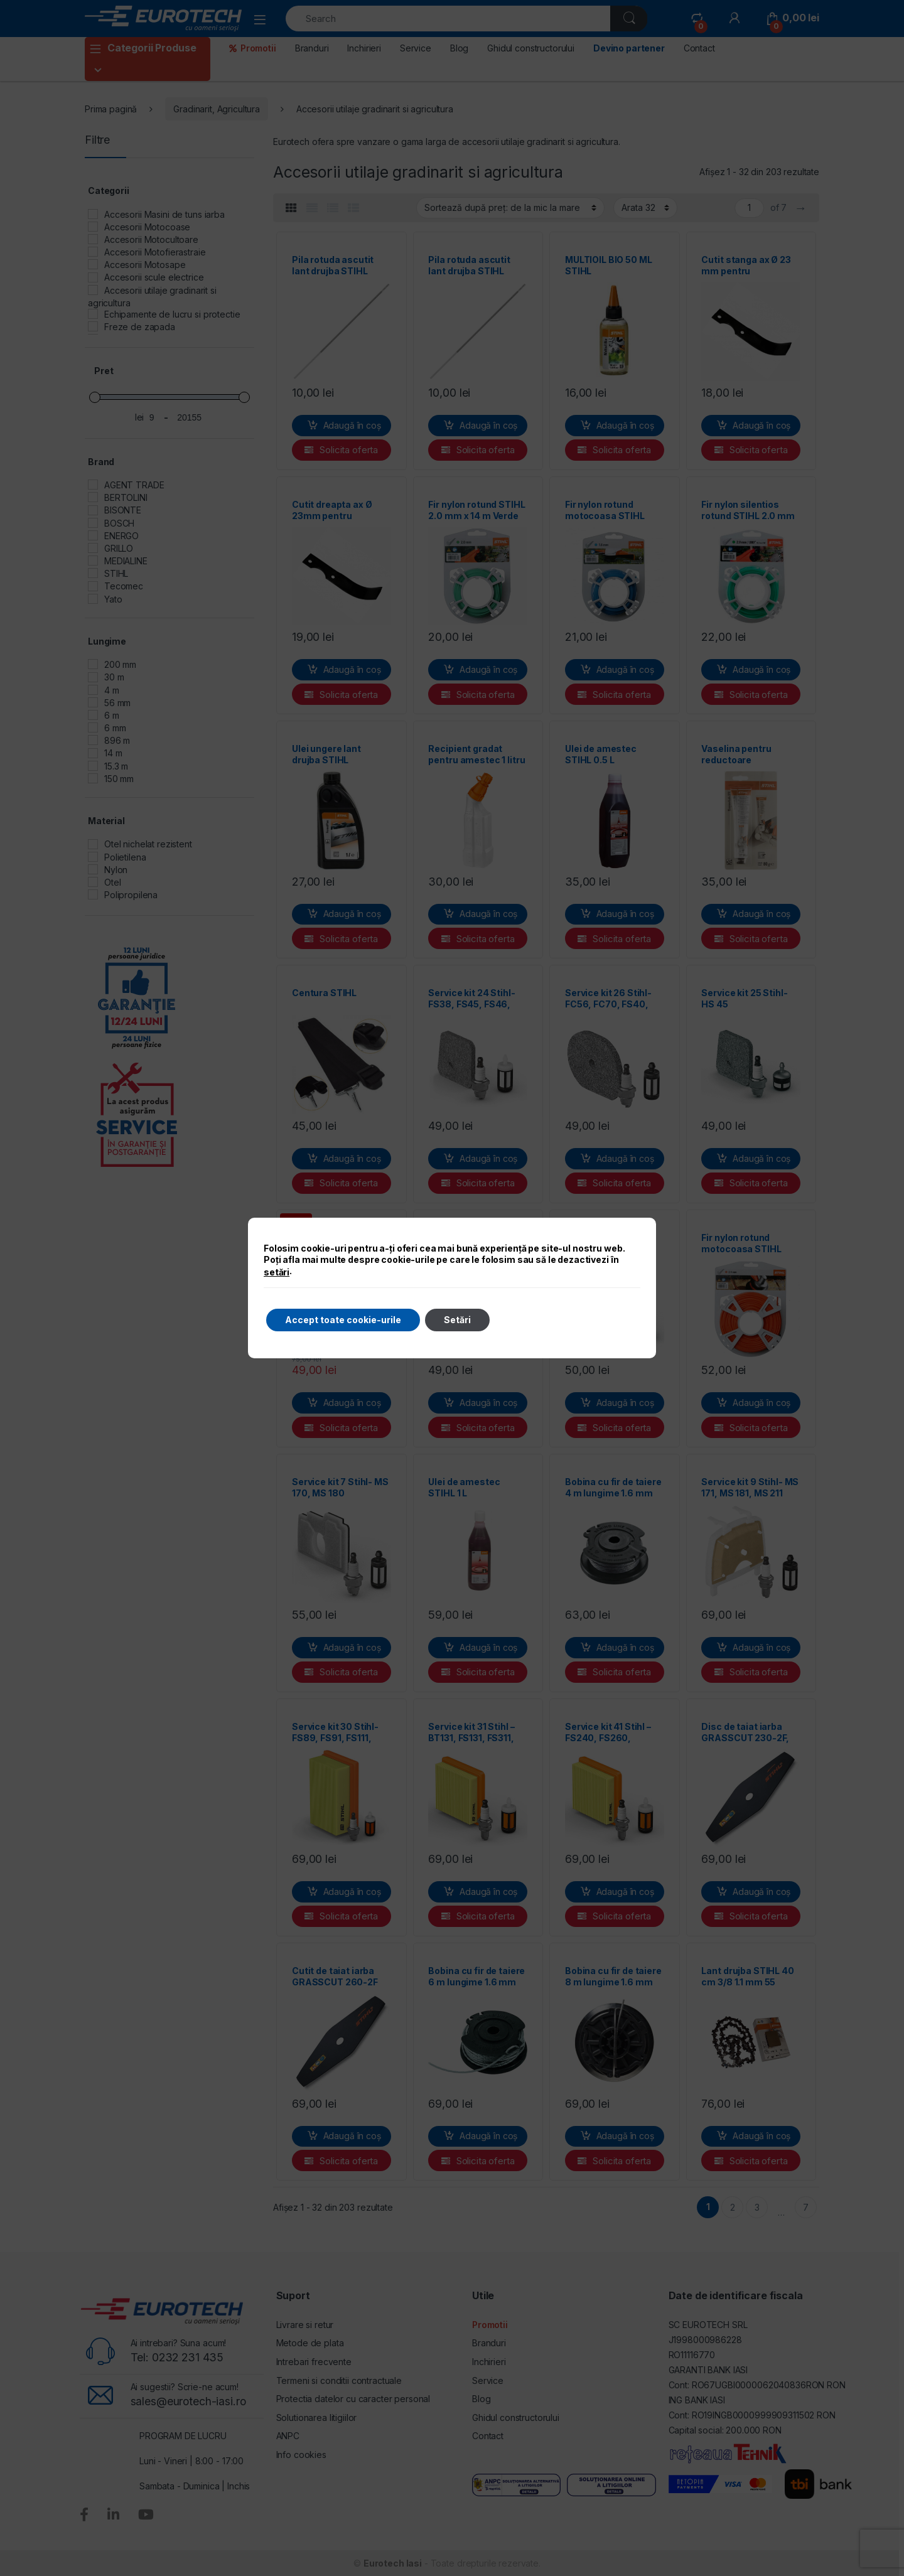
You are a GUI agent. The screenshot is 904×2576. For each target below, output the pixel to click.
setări (276, 1272)
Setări (457, 1319)
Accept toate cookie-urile (343, 1319)
